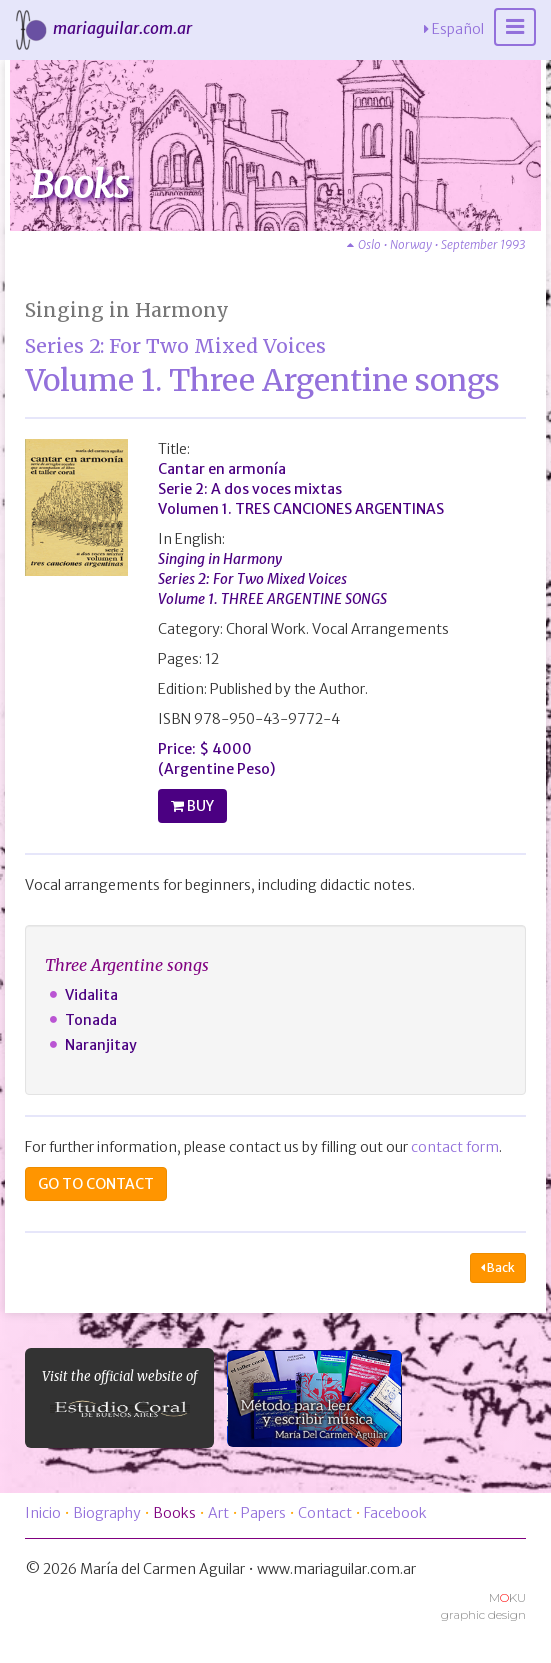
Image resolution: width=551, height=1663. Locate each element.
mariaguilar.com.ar (101, 28)
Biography (107, 1513)
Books (174, 1513)
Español (454, 29)
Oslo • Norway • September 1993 (436, 244)
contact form (455, 1147)
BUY (199, 806)
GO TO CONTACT (96, 1184)
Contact (325, 1513)
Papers (263, 1513)
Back (498, 1267)
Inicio (43, 1513)
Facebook (395, 1513)
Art (218, 1513)
